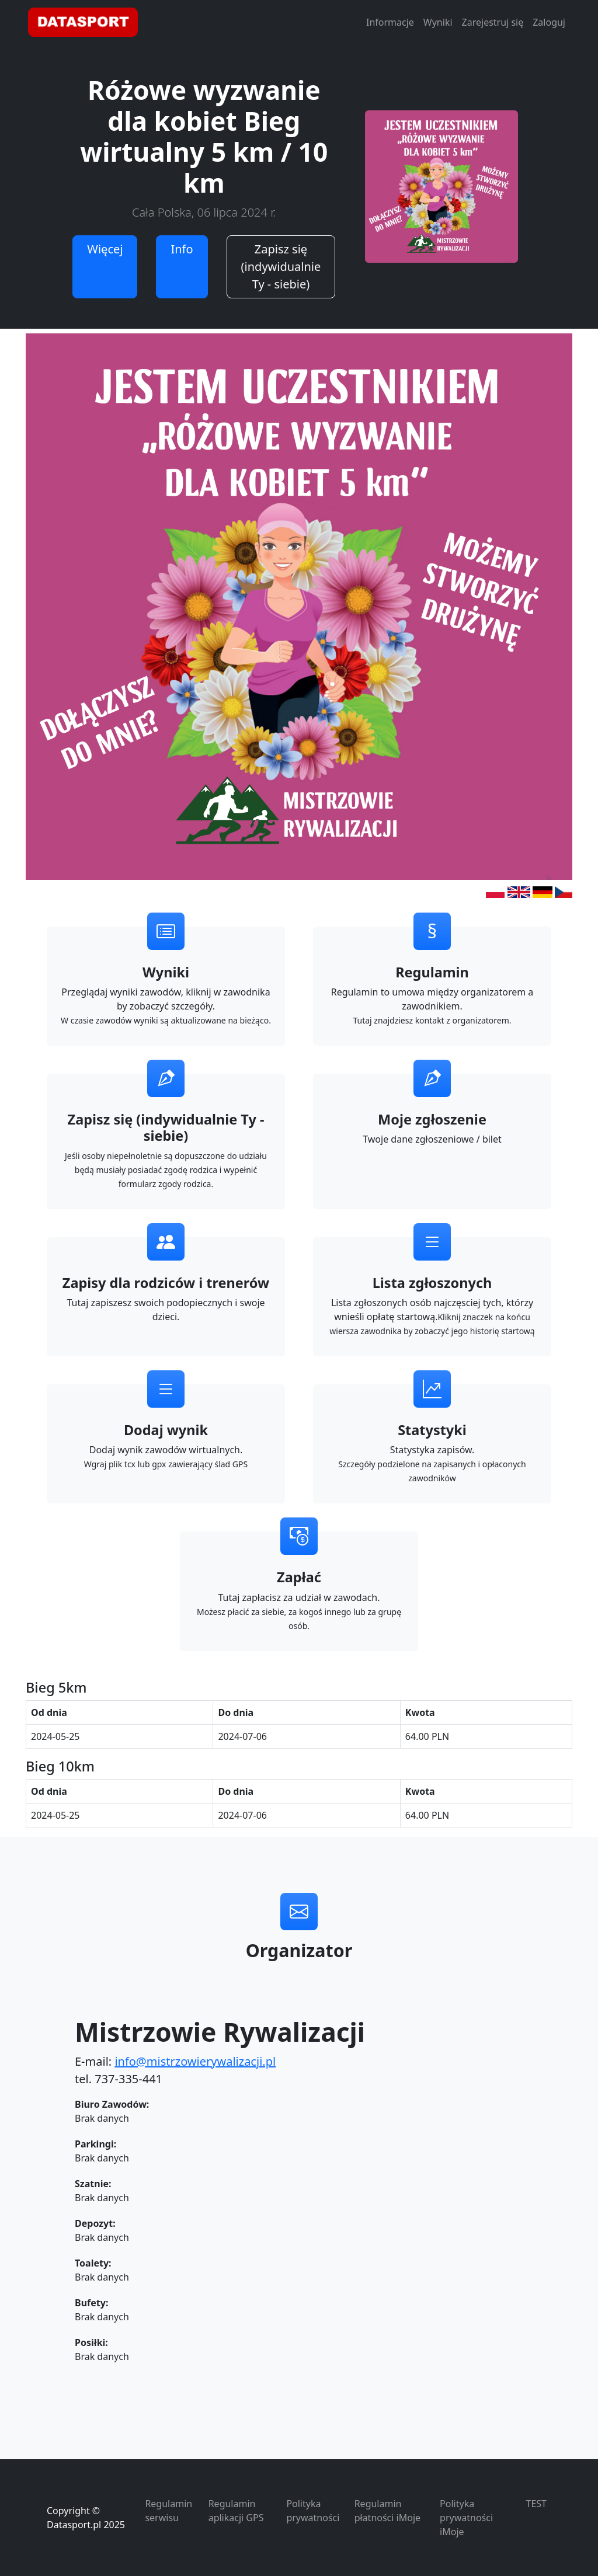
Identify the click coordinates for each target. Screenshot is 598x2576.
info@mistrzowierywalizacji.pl (195, 2061)
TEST (536, 2503)
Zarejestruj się (493, 22)
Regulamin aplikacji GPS (236, 2510)
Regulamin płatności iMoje (387, 2510)
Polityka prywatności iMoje (466, 2517)
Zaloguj (549, 22)
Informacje (390, 22)
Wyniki (438, 22)
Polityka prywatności (312, 2510)
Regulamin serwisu (168, 2510)
